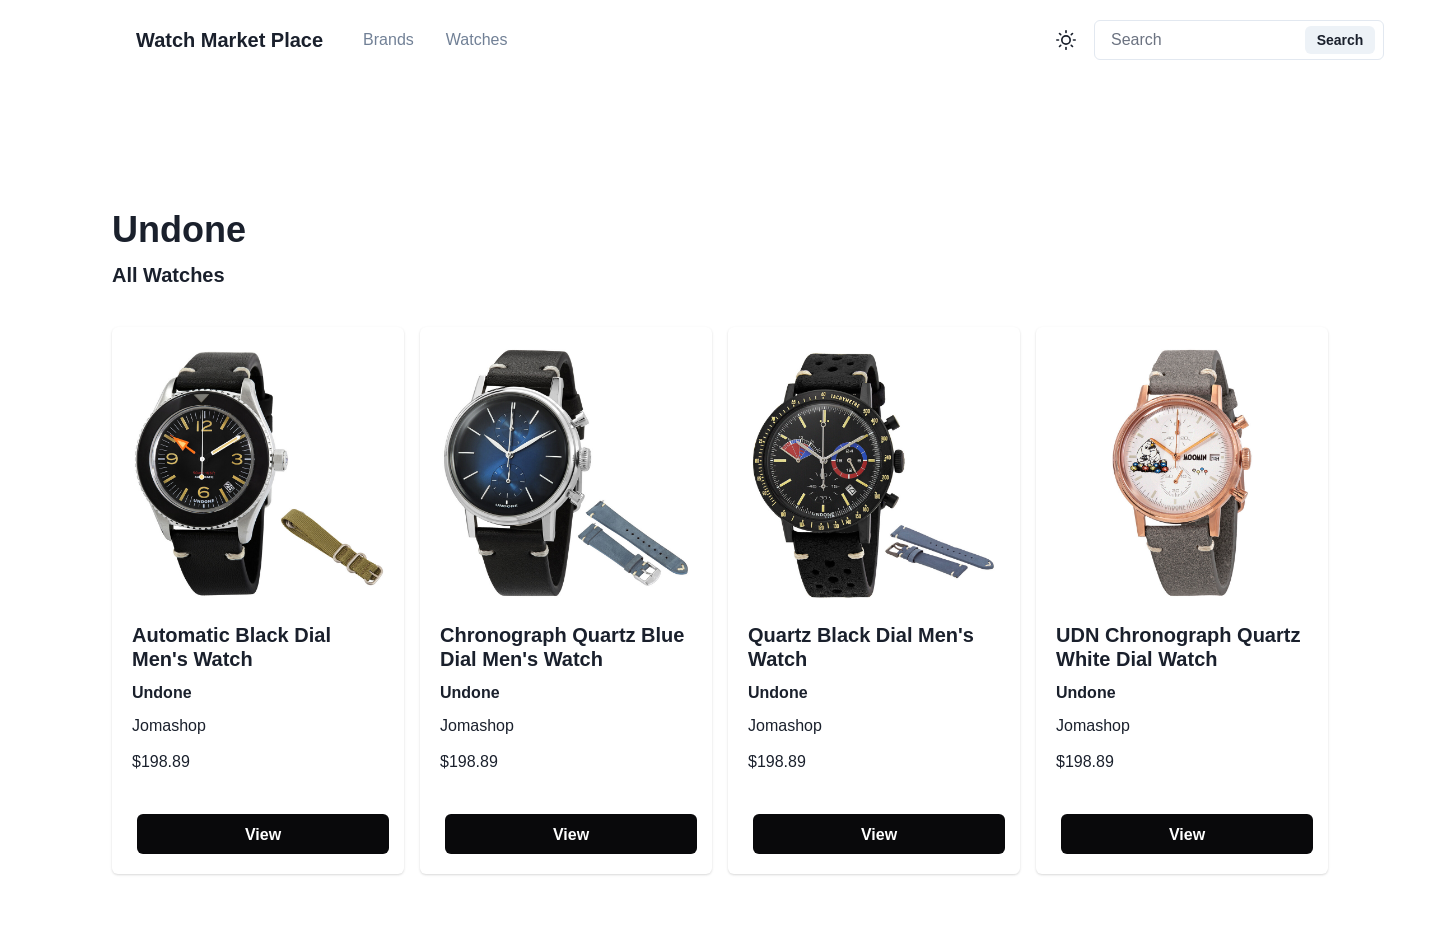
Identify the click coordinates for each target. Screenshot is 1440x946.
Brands (388, 39)
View (263, 834)
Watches (477, 39)
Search (1340, 40)
